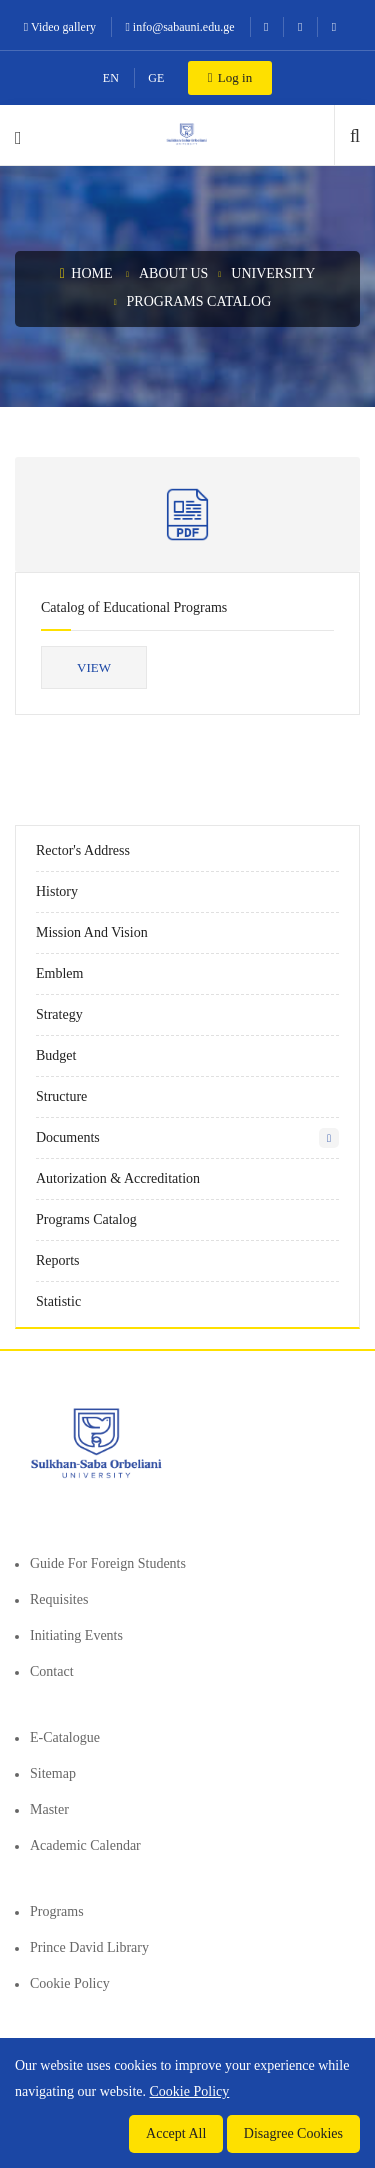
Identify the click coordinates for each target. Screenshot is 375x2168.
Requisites (59, 1599)
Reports (58, 1260)
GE (156, 78)
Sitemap (53, 1773)
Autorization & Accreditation (118, 1178)
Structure (61, 1096)
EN (111, 78)
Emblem (59, 973)
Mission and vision (92, 932)
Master (49, 1809)
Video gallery (60, 27)
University (273, 273)
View (94, 667)
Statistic (58, 1301)
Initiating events (76, 1635)
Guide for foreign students (108, 1563)
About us (173, 273)
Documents (68, 1137)
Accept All (176, 2133)
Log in (230, 77)
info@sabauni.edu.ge (179, 27)
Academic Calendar (85, 1845)
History (57, 891)
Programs (57, 1911)
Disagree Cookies (293, 2133)
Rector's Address (83, 850)
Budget (56, 1055)
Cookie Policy (70, 1983)
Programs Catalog (199, 301)
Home (86, 273)
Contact (52, 1671)
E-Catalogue (65, 1737)
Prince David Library (89, 1947)
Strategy (59, 1014)
